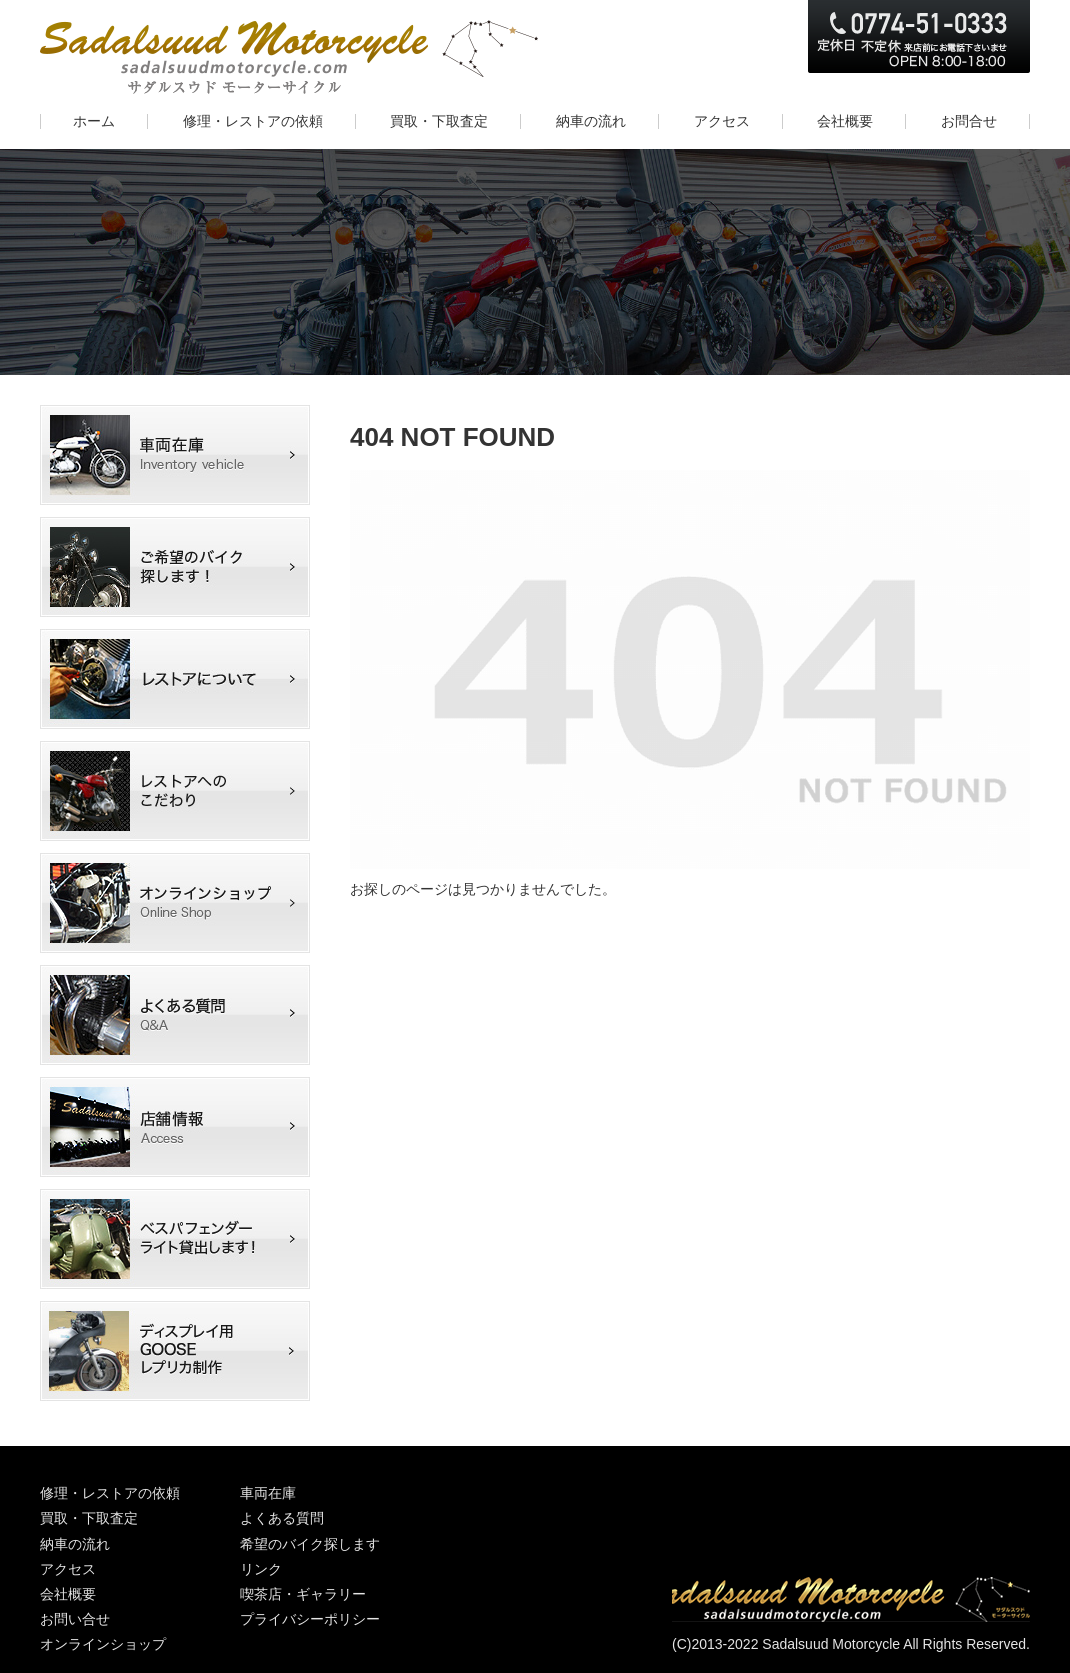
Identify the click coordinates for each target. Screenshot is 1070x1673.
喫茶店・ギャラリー (303, 1594)
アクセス (68, 1569)
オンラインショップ (180, 903)
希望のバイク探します (180, 567)
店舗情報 (180, 1127)
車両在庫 (180, 455)
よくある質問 (180, 1015)
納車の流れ (75, 1544)
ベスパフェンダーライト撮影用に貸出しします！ (180, 1239)
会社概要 (68, 1594)
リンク (261, 1569)
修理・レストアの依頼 (110, 1493)
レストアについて (180, 679)
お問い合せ (75, 1619)
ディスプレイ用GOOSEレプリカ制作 (180, 1351)
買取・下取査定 (89, 1518)
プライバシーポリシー (310, 1619)
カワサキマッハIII (180, 791)
